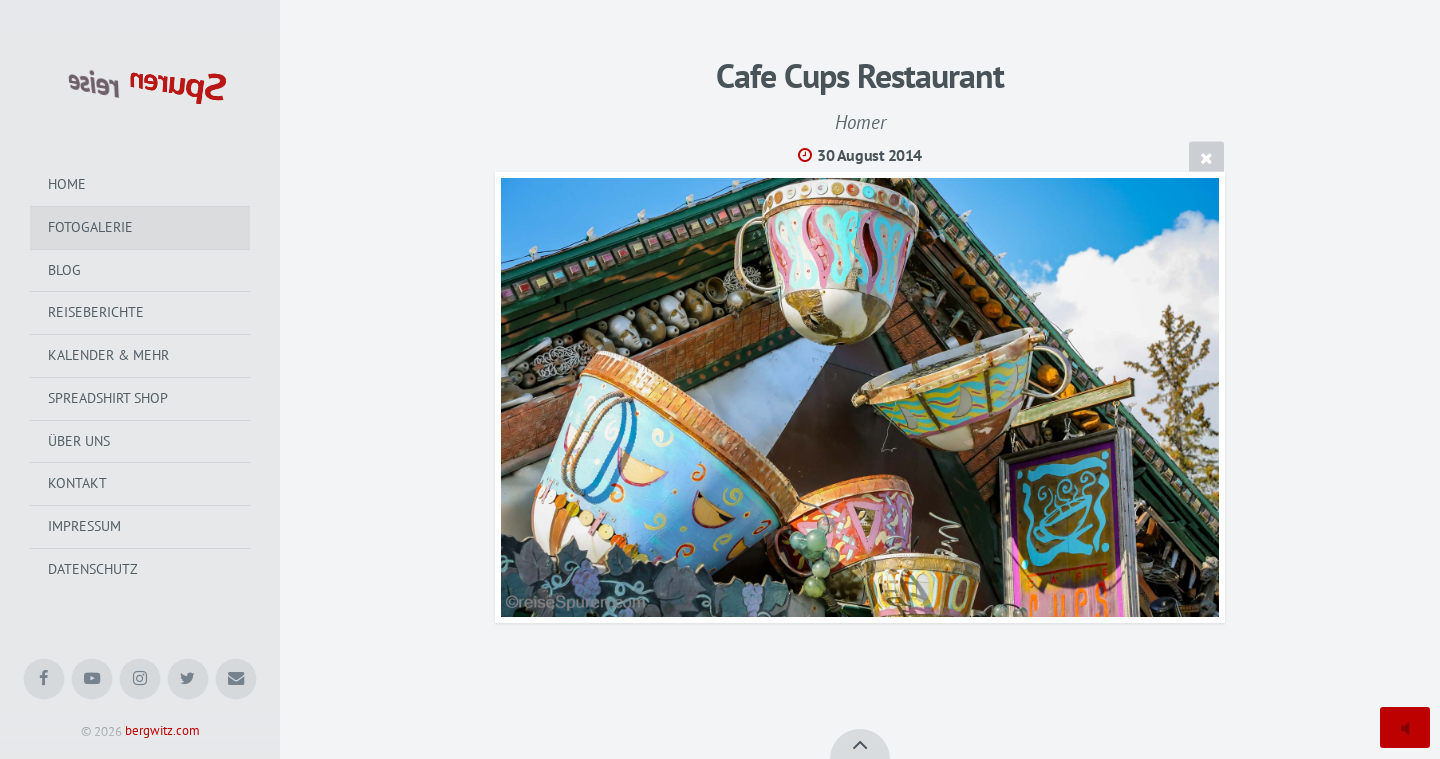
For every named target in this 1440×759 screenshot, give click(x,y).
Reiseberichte (96, 312)
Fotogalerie (90, 227)
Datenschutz (93, 569)
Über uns (79, 441)
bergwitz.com (162, 731)
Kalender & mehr (108, 355)
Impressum (84, 526)
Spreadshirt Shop (108, 398)
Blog (64, 270)
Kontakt (77, 483)
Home (67, 184)
